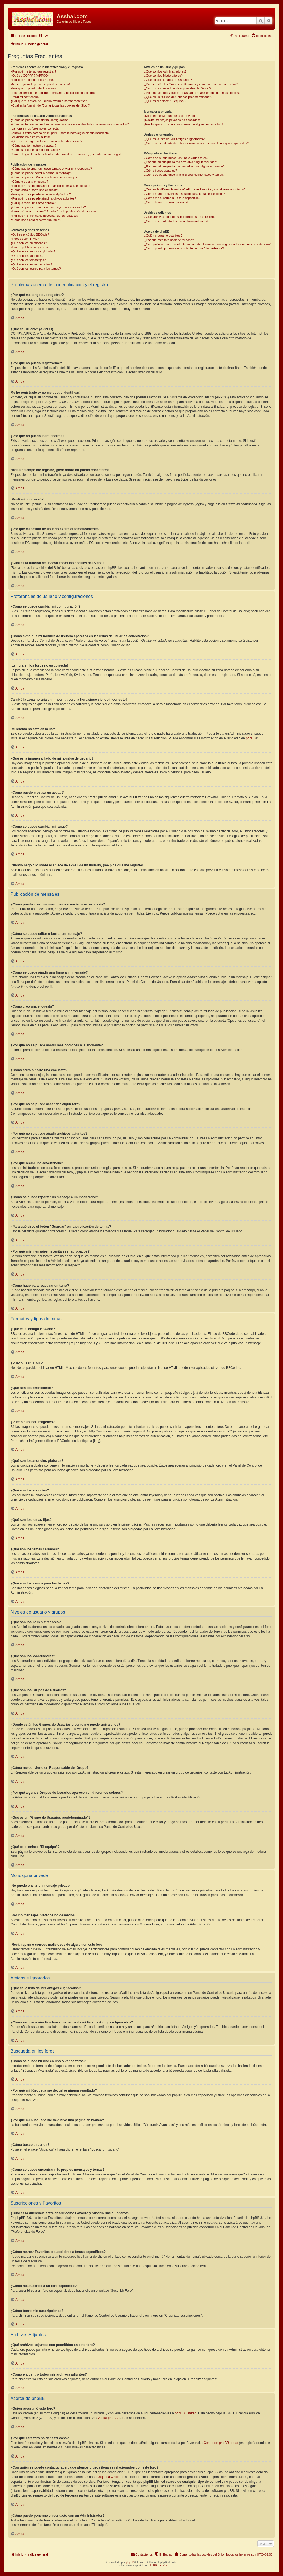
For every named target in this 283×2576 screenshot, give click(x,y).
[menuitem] (43, 35)
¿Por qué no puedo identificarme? (33, 88)
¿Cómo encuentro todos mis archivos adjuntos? (176, 221)
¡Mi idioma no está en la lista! (30, 137)
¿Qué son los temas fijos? (28, 260)
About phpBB (108, 2418)
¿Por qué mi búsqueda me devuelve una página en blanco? (184, 166)
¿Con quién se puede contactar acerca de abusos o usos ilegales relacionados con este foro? (207, 244)
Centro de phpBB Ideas (220, 2443)
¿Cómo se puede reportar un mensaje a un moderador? (48, 207)
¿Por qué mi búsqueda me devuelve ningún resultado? (181, 162)
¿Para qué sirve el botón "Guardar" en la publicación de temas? (53, 211)
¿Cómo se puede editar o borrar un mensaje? (41, 173)
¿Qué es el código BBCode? (30, 234)
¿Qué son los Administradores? (165, 71)
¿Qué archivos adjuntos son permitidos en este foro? (179, 216)
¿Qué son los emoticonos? (29, 243)
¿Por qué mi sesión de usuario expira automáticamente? (49, 101)
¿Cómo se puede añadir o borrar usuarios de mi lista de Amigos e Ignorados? (196, 143)
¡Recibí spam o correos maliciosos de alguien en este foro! (183, 124)
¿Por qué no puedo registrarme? (32, 79)
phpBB (251, 738)
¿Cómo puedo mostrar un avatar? (33, 145)
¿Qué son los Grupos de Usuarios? (168, 79)
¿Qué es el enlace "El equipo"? (165, 101)
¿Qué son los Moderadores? (163, 75)
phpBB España (157, 2565)
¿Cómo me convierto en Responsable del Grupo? (177, 88)
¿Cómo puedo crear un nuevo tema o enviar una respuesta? (51, 168)
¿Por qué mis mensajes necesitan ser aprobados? (44, 215)
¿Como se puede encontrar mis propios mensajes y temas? (184, 174)
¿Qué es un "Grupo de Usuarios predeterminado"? (178, 97)
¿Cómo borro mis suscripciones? (166, 202)
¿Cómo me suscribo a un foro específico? (172, 198)
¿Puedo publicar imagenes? (29, 247)
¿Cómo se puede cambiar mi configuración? (40, 120)
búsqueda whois (108, 2477)
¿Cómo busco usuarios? (160, 170)
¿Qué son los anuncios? (27, 255)
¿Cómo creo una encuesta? (29, 181)
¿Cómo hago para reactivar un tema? (36, 219)
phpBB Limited (185, 2413)
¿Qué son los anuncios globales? (33, 251)
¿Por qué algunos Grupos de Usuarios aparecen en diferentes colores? (192, 92)
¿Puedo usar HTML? (25, 238)
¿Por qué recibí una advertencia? (33, 203)
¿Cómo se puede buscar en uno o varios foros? (176, 157)
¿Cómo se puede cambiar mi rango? (35, 149)
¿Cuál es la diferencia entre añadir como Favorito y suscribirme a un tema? (194, 189)
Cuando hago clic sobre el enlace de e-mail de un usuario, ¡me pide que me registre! (67, 154)
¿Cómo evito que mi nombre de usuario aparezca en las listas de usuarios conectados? (70, 124)
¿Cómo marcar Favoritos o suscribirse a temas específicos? (184, 193)
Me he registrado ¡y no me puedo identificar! (40, 84)
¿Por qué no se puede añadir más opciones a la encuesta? (50, 185)
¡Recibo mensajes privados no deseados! (172, 120)
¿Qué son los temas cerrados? (31, 264)
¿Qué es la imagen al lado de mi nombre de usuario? (46, 141)
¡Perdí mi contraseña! (25, 97)
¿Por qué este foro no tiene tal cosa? (169, 240)
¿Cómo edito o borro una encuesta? (35, 190)
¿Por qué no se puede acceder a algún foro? (41, 194)
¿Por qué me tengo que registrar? (33, 71)
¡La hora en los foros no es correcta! (35, 128)
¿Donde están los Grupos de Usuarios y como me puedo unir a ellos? (191, 84)
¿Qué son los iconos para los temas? (36, 268)
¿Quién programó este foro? (163, 235)
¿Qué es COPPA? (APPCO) (30, 75)
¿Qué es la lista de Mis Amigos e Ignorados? (174, 139)
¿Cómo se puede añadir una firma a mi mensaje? (44, 177)
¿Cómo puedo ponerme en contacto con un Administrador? (184, 248)
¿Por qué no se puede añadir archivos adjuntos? (43, 198)
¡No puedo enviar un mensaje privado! (170, 115)
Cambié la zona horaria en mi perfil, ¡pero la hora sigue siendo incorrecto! (60, 133)
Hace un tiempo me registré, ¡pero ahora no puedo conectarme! (53, 92)
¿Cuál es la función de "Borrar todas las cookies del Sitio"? (50, 105)
